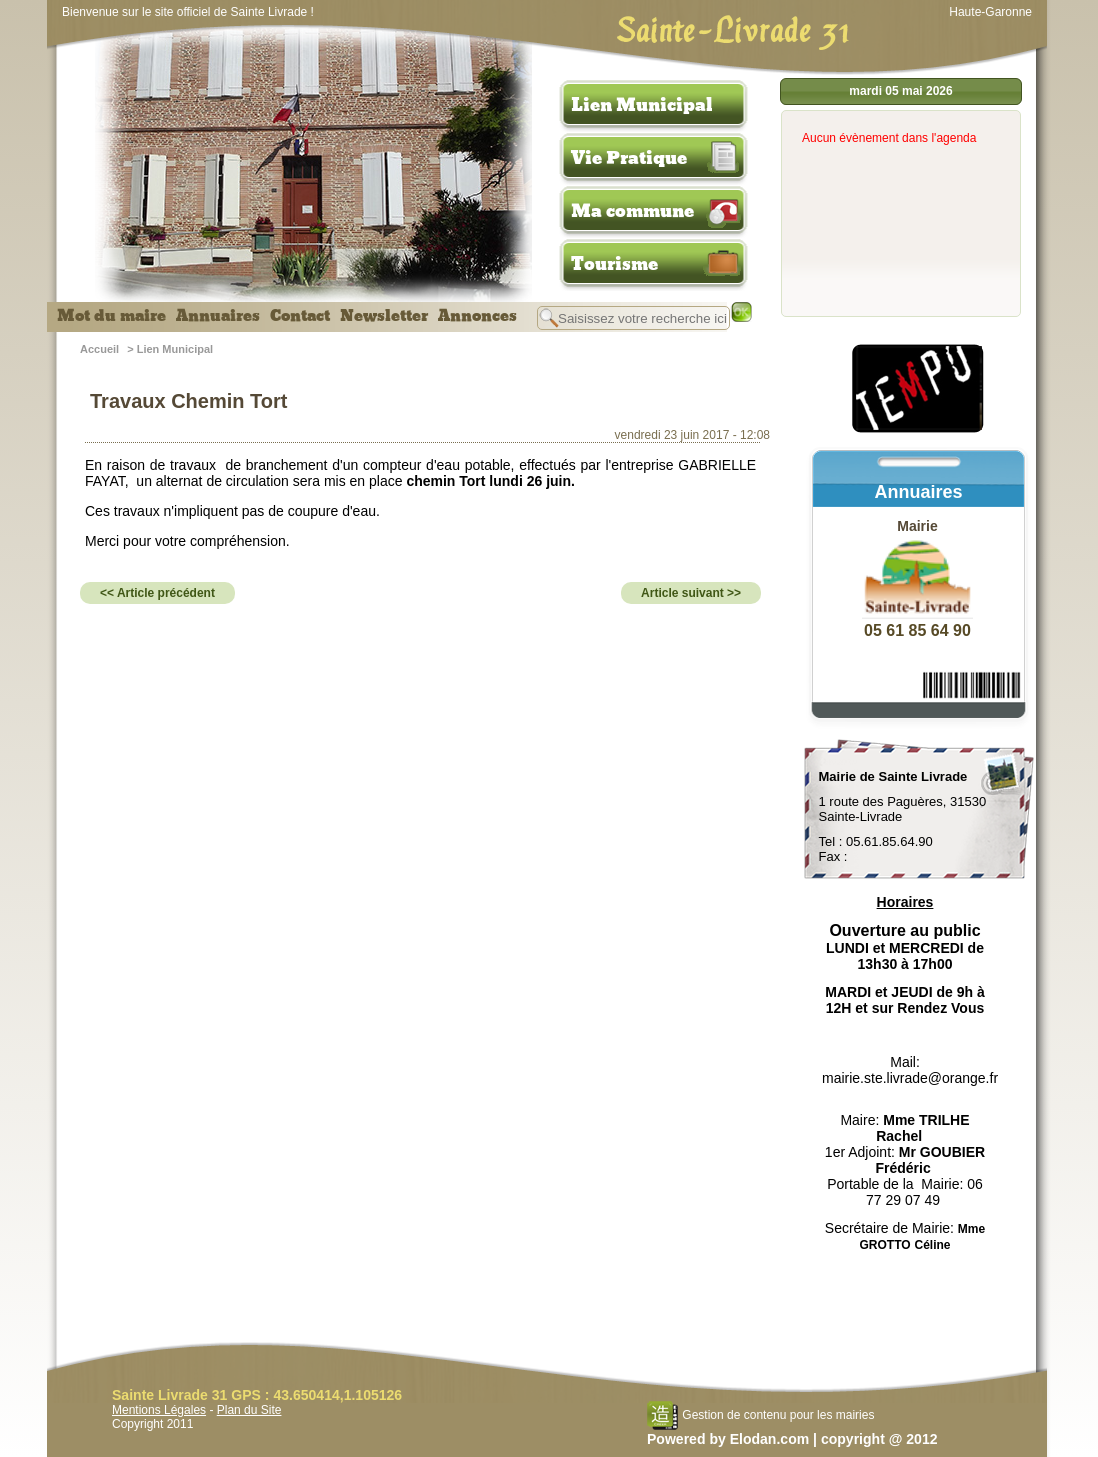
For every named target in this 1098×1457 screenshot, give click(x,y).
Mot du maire (111, 316)
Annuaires (218, 316)
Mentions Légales (159, 1410)
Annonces (477, 316)
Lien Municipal (642, 105)
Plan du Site (249, 1410)
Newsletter (384, 316)
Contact (300, 316)
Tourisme (614, 264)
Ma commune (632, 211)
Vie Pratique (629, 158)
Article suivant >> (691, 593)
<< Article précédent (157, 593)
